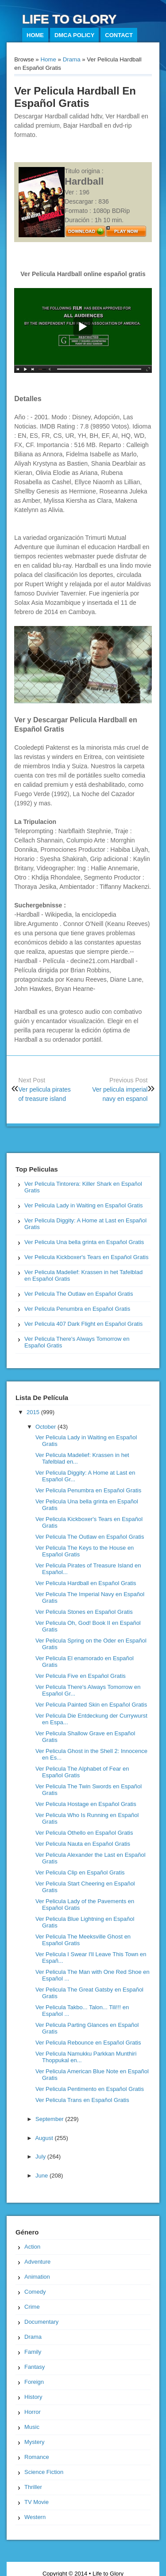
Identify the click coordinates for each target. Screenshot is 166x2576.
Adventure (37, 2261)
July (41, 2156)
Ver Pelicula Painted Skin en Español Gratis (91, 1704)
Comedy (35, 2291)
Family (32, 2351)
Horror (32, 2412)
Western (35, 2517)
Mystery (34, 2442)
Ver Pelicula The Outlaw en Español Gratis (78, 1293)
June (42, 2175)
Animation (37, 2276)
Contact (119, 35)
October (46, 1426)
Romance (36, 2457)
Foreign (34, 2382)
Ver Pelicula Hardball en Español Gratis (85, 1583)
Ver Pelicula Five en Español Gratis (80, 1676)
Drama (72, 59)
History (33, 2397)
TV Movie (36, 2502)
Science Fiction (43, 2472)
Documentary (41, 2321)
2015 (34, 1412)
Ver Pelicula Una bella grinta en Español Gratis (84, 1242)
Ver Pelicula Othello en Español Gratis (84, 1832)
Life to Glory (69, 19)
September (50, 2119)
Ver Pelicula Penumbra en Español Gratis (77, 1308)
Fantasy (34, 2367)
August (44, 2138)
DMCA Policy (74, 35)
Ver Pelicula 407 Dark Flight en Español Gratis (83, 1323)
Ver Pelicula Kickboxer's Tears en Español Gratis (86, 1257)
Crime (32, 2306)
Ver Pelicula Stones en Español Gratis (84, 1612)
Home (35, 35)
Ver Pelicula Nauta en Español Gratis (82, 1843)
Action (32, 2246)
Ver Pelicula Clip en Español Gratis (80, 1872)
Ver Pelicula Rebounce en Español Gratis (88, 2042)
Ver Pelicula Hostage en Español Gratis (85, 1804)
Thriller (33, 2487)
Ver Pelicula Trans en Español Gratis (82, 2100)
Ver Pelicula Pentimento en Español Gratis (89, 2089)
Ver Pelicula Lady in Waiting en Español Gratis (83, 1205)
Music (31, 2427)
